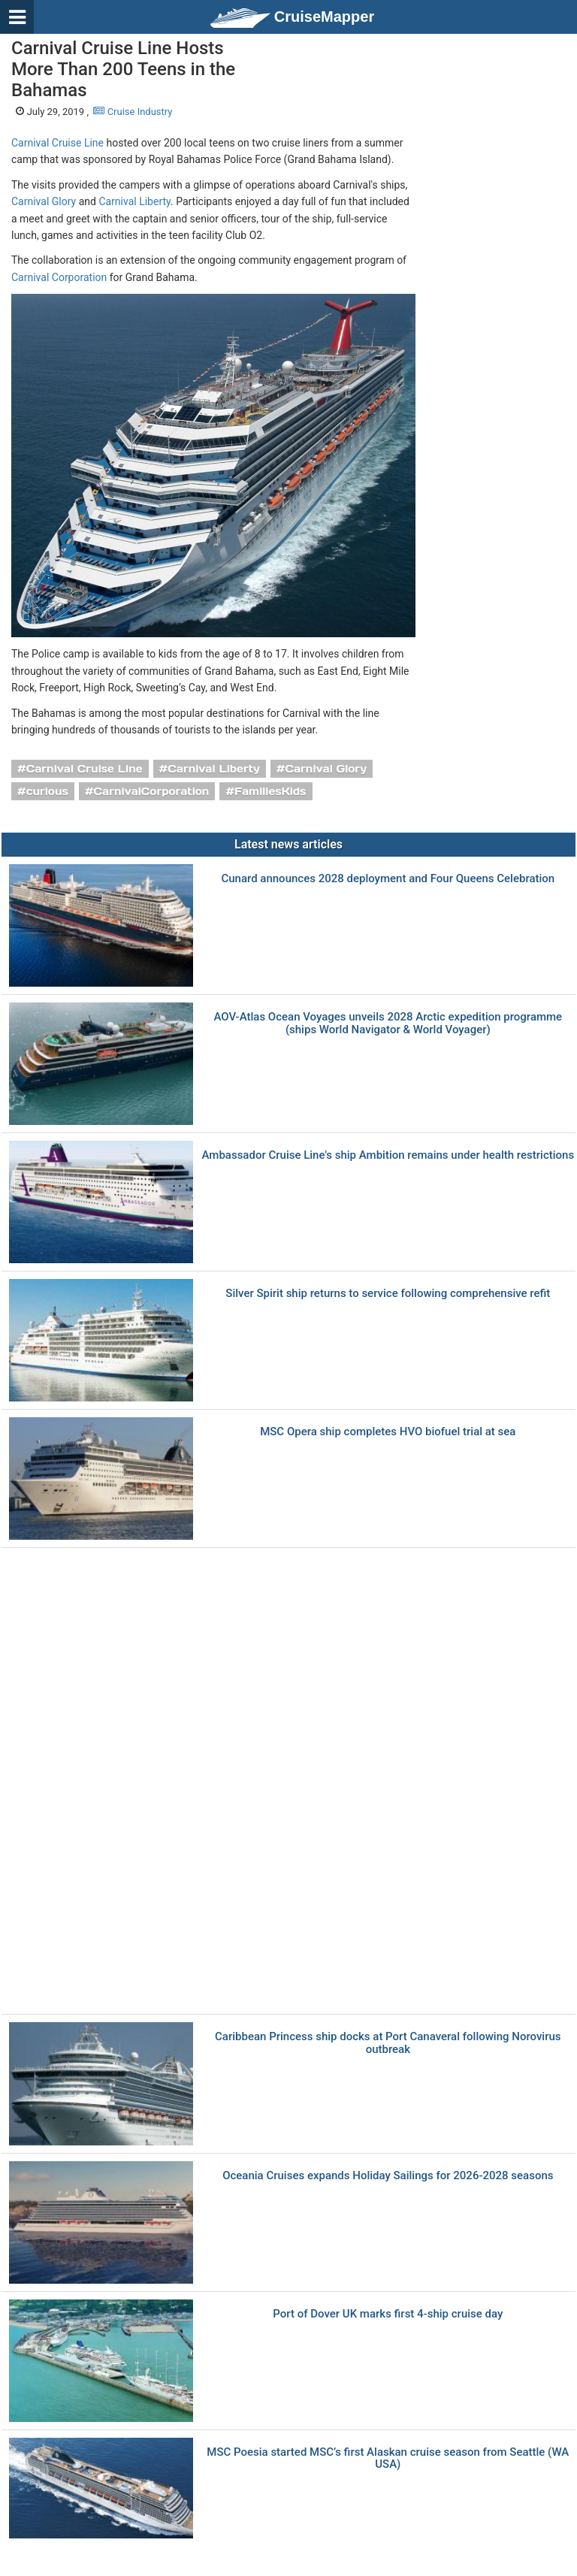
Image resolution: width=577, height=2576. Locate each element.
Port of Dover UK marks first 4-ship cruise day (388, 2314)
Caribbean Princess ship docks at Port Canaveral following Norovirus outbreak (388, 2042)
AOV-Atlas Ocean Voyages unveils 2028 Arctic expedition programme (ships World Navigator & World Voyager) (387, 1023)
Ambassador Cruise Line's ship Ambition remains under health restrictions (388, 1155)
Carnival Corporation (59, 277)
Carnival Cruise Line (57, 143)
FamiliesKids (270, 791)
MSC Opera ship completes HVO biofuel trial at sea (387, 1432)
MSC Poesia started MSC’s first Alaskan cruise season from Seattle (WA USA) (388, 2458)
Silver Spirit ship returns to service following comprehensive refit (387, 1293)
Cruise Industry (132, 111)
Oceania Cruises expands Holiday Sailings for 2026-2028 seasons (387, 2175)
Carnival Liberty (134, 201)
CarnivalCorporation (152, 791)
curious (47, 791)
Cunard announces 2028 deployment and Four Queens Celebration (387, 878)
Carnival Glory (43, 201)
